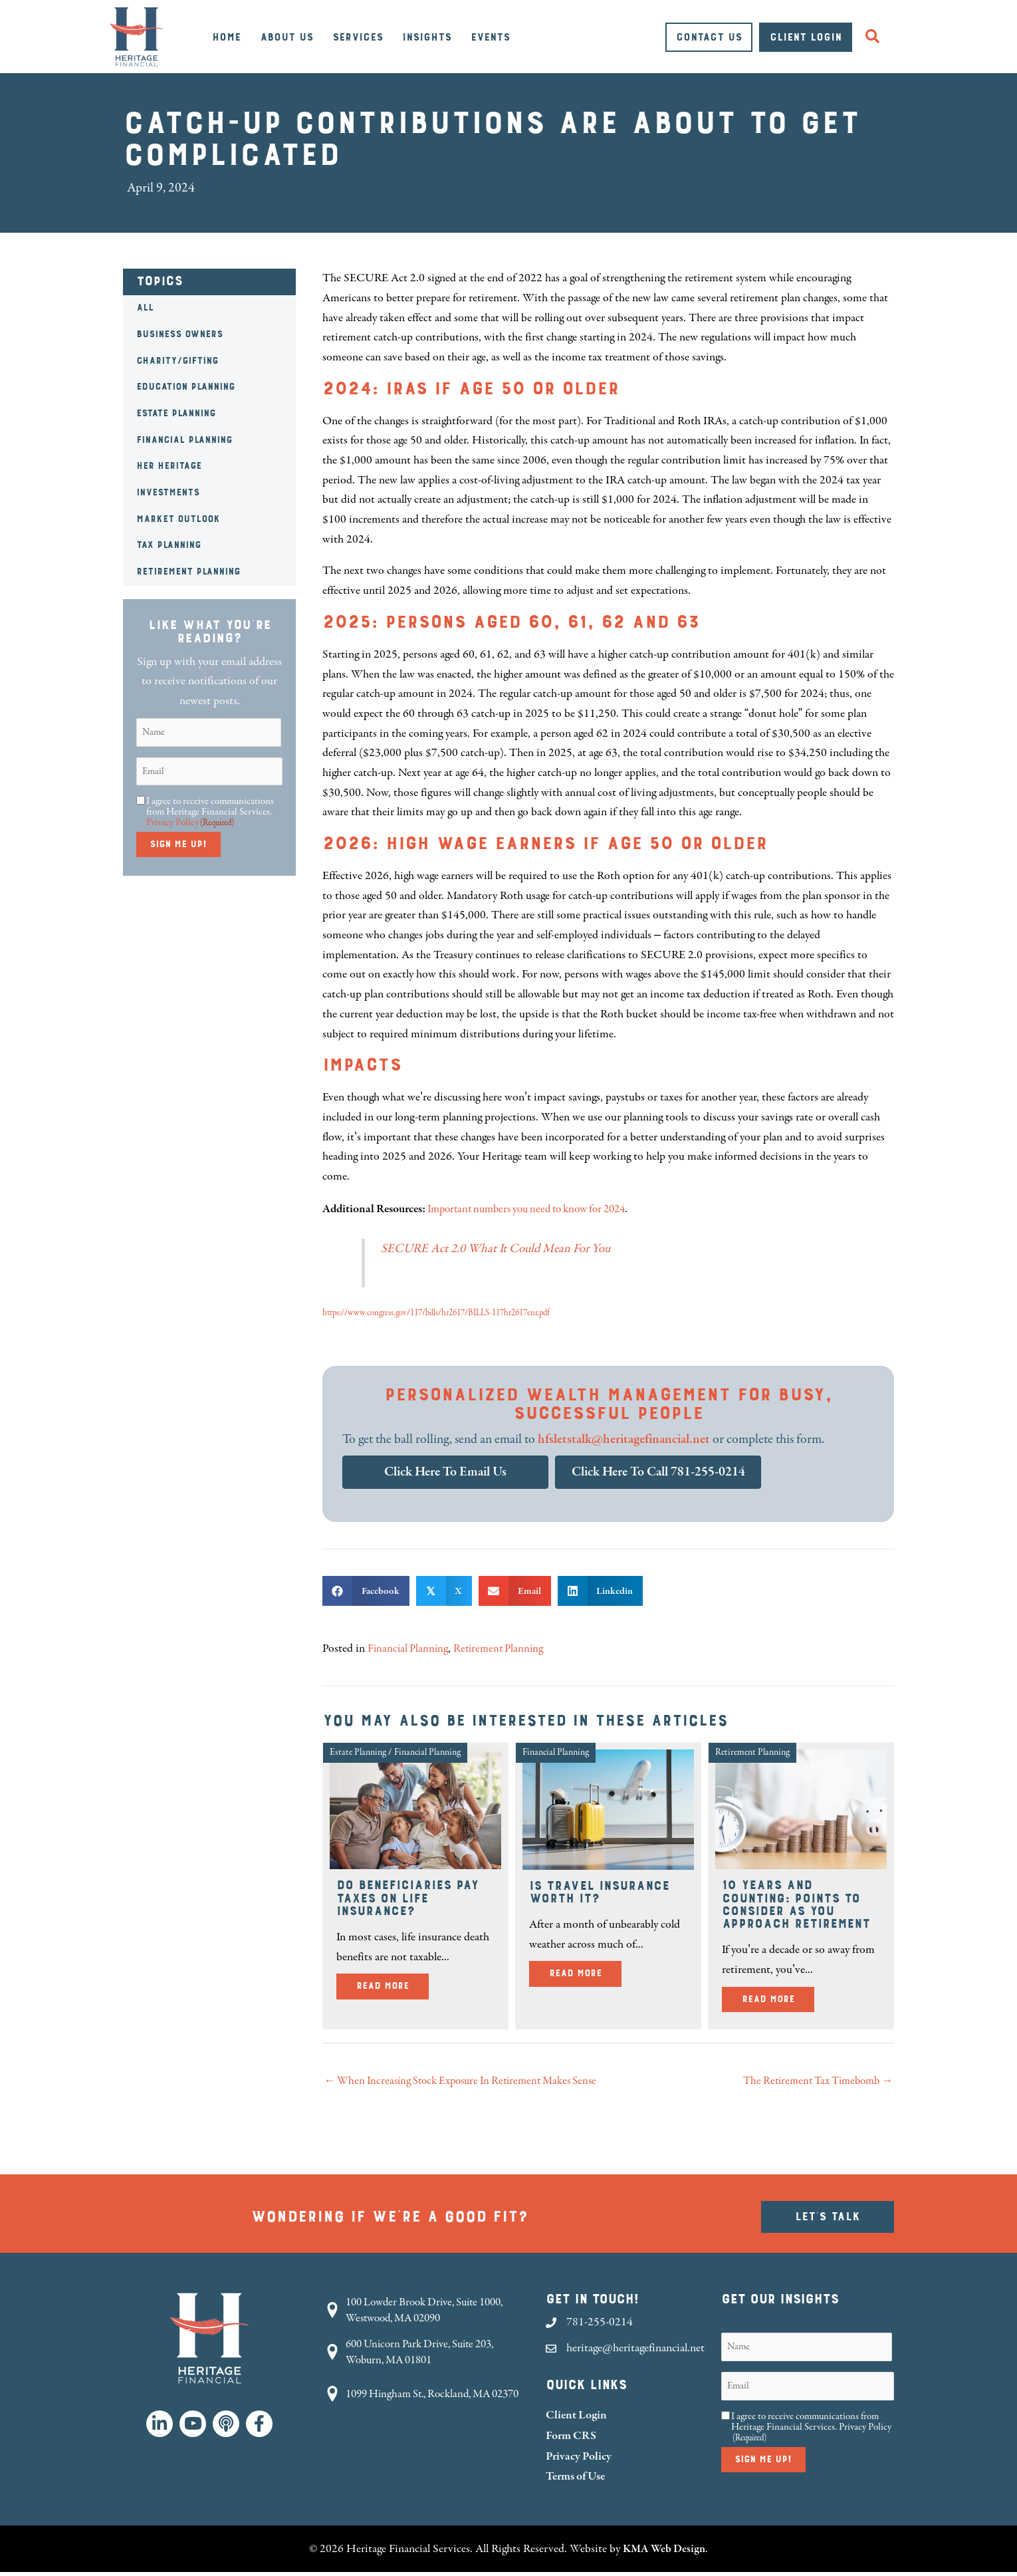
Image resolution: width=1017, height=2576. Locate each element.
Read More (392, 1984)
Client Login (806, 37)
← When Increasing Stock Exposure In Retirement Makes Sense (470, 2082)
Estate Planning (175, 414)
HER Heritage (168, 466)
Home (226, 37)
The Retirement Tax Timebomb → (812, 2082)
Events (490, 37)
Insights (426, 37)
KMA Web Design (664, 2551)
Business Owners (179, 334)
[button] (875, 37)
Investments (167, 493)
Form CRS (571, 2438)
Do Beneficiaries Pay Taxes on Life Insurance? (407, 1897)
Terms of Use (575, 2479)
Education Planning (185, 387)
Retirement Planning (188, 572)
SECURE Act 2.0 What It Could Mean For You (500, 1248)
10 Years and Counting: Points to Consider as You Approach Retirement (796, 1904)
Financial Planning (184, 440)
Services (357, 37)
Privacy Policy (172, 822)
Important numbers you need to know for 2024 (535, 1209)
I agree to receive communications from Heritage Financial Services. (210, 812)
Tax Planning (168, 545)
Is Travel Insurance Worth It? (599, 1892)
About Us (286, 37)
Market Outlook (178, 519)
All (145, 308)
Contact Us (709, 37)
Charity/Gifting (177, 361)
